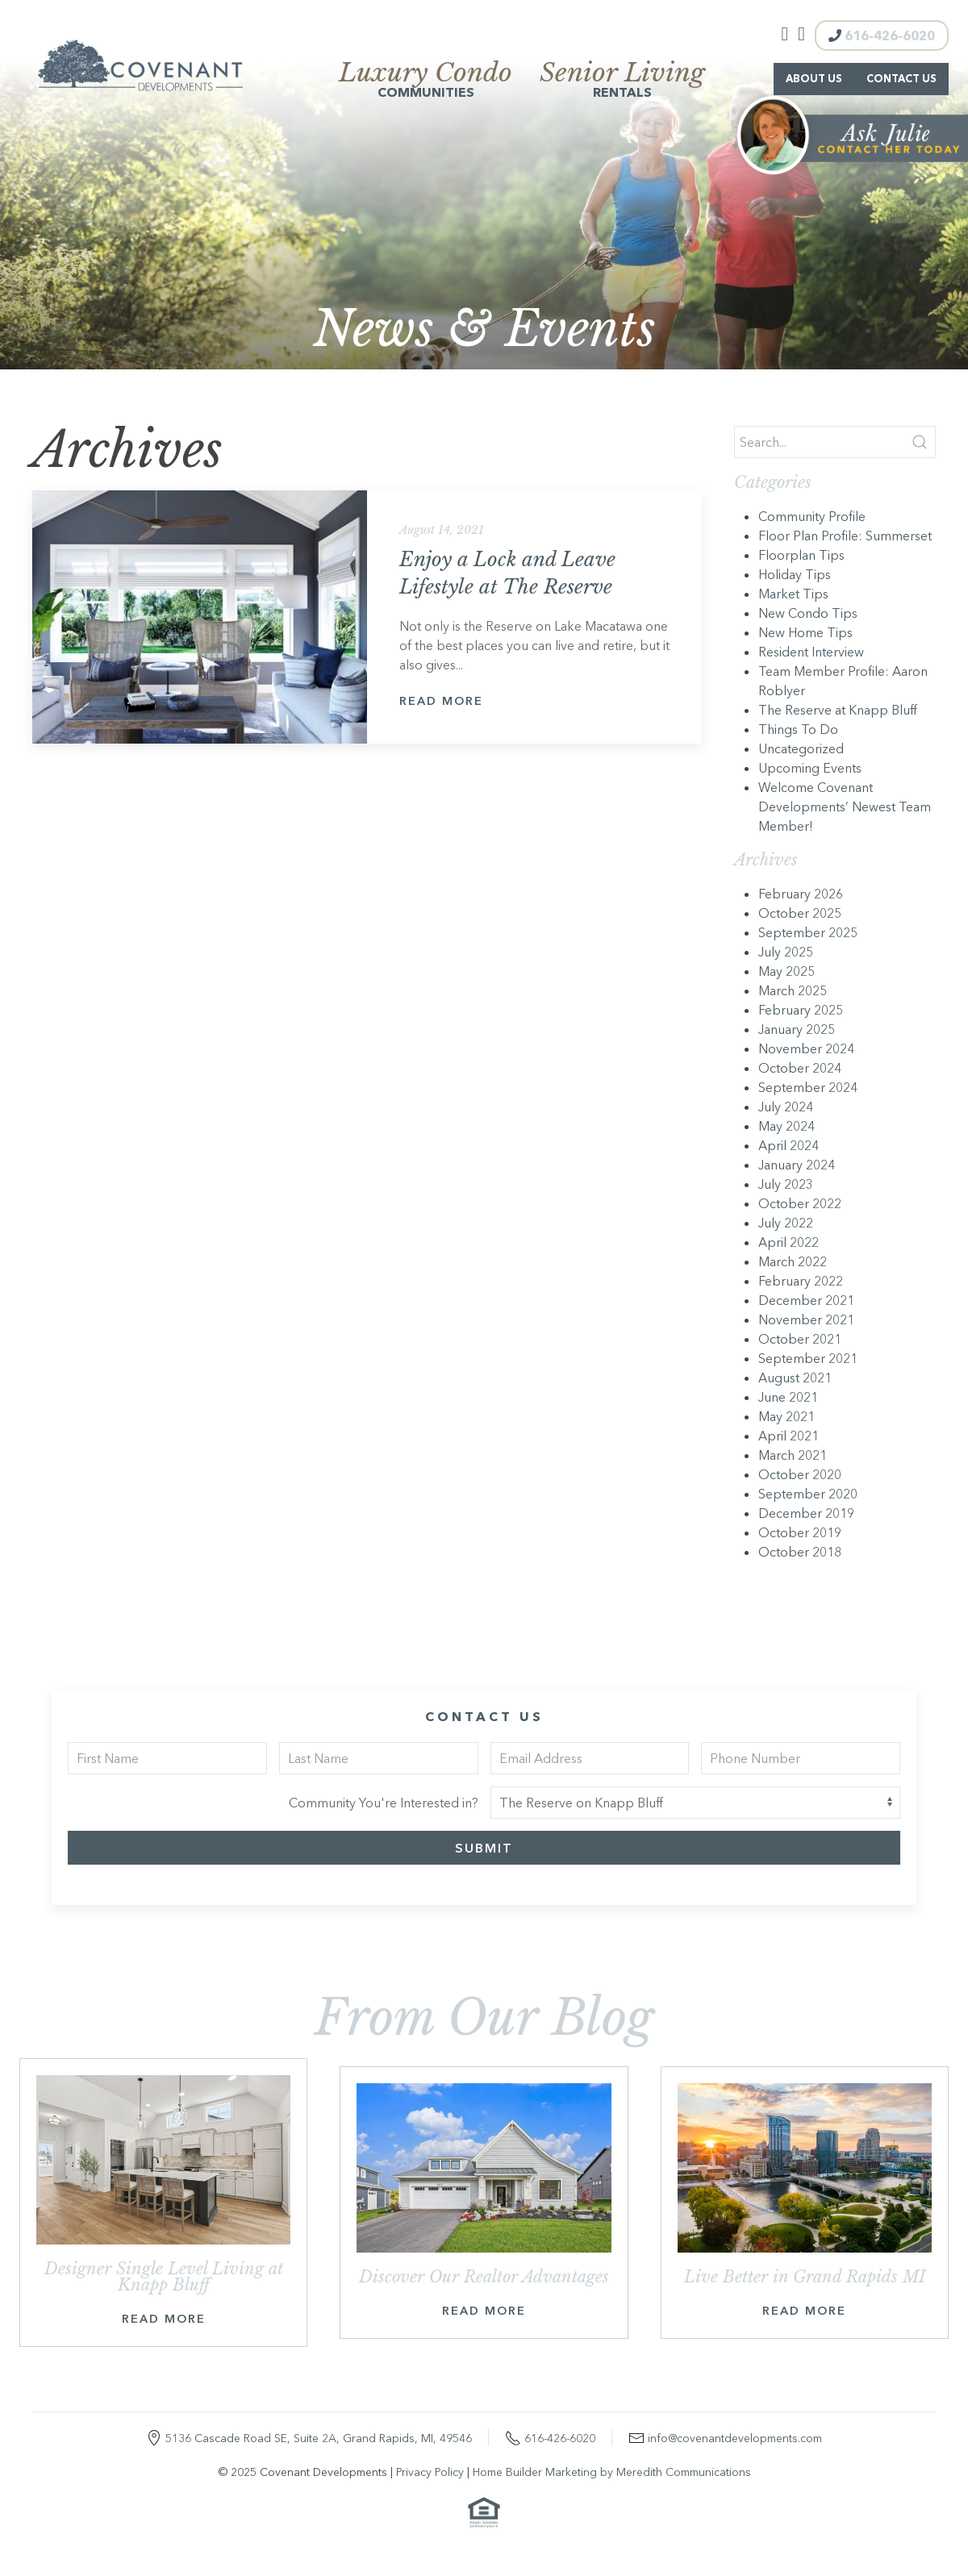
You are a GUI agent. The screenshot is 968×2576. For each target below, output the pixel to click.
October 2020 (799, 1474)
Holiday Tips (794, 574)
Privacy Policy (430, 2472)
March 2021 (792, 1455)
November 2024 (806, 1048)
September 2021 (807, 1358)
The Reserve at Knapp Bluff (837, 710)
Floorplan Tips (801, 555)
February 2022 (800, 1281)
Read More (441, 701)
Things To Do (798, 729)
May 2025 (786, 971)
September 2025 (807, 932)
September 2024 (807, 1087)
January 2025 (796, 1029)
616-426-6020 (881, 35)
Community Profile (812, 516)
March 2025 (792, 990)
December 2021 (806, 1300)
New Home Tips (805, 632)
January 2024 (796, 1165)
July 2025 (785, 952)
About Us (814, 79)
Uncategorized (801, 748)
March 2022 (792, 1261)
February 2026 (800, 894)
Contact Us (901, 79)
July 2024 (785, 1106)
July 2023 (785, 1184)
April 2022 (788, 1242)
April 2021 (788, 1436)
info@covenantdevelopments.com (735, 2438)
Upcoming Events (810, 768)
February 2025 (800, 1010)
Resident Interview (811, 652)
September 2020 (807, 1494)
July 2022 (785, 1223)
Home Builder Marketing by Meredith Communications (612, 2472)
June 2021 (788, 1397)
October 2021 (799, 1339)
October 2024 (799, 1068)
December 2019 (806, 1513)
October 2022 (799, 1203)
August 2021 (795, 1377)
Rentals (622, 81)
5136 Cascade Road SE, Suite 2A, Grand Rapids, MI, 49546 (318, 2438)
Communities (425, 81)
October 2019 (799, 1532)
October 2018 (799, 1552)
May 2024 (786, 1126)
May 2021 (786, 1416)
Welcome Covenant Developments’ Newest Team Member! (844, 806)
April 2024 (788, 1145)
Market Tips (793, 594)
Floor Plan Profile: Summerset (845, 535)
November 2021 (806, 1319)
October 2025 (799, 913)
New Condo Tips (807, 613)
